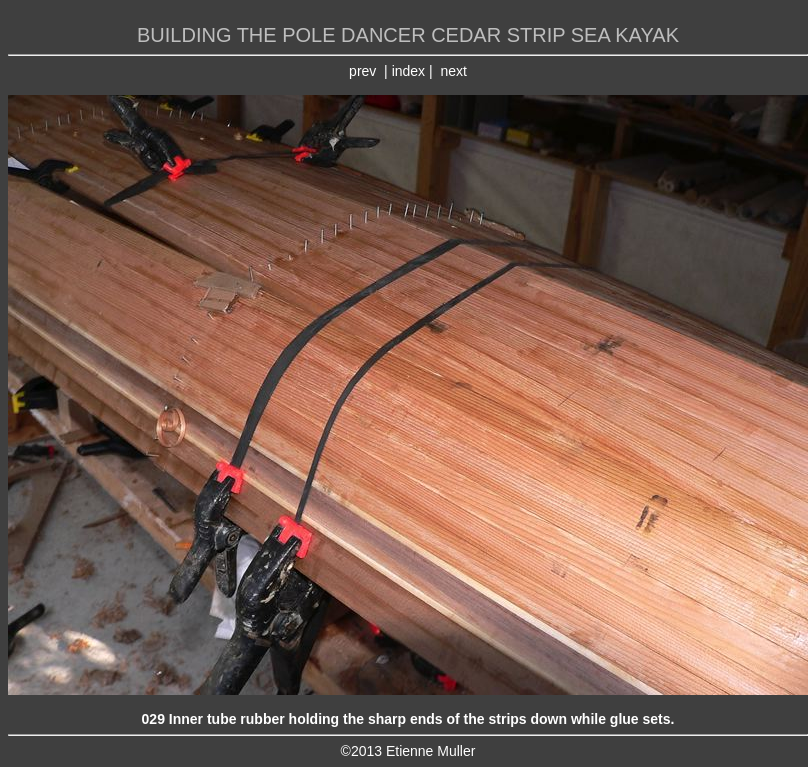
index (408, 71)
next (453, 71)
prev (362, 71)
